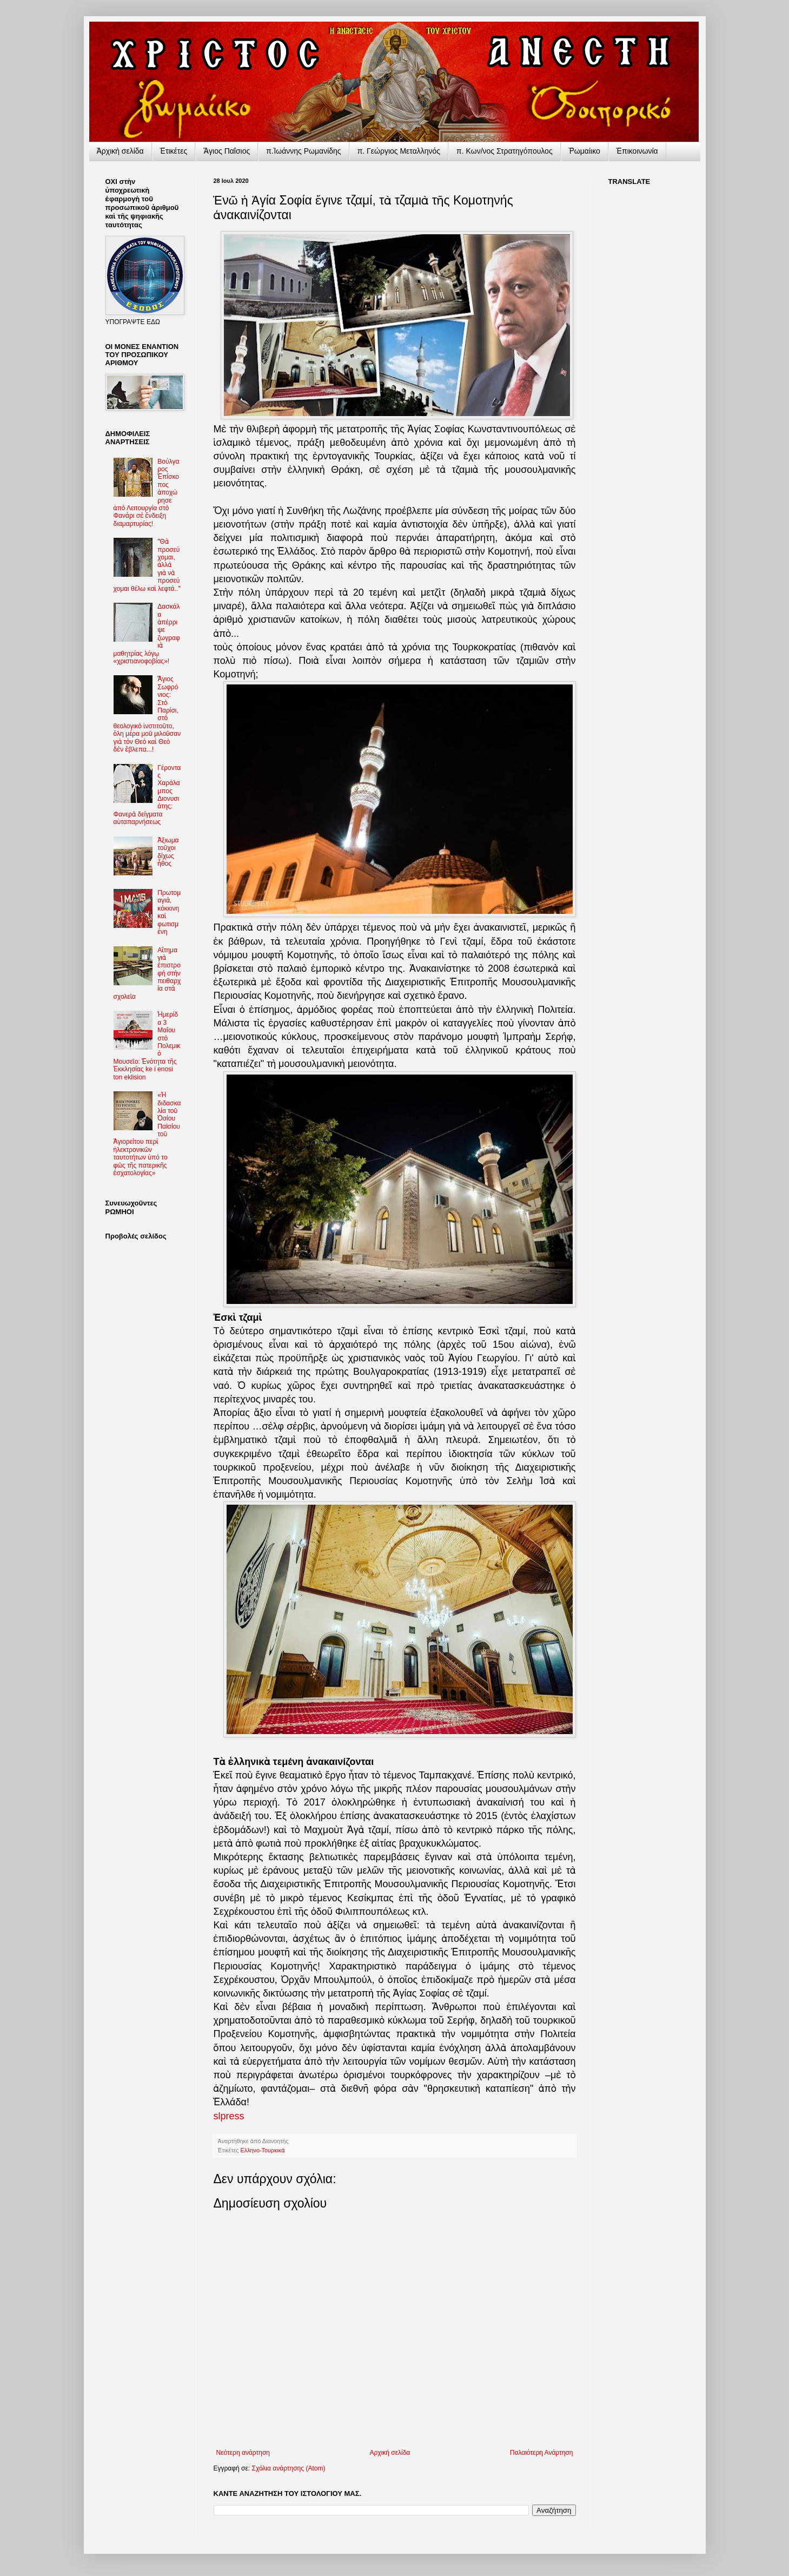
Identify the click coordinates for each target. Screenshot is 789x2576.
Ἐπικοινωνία (637, 151)
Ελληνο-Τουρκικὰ (263, 2150)
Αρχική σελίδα (389, 2452)
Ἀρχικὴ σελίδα (120, 151)
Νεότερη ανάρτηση (243, 2452)
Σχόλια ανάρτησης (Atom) (288, 2468)
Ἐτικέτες (174, 151)
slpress (229, 2116)
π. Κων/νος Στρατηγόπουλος (504, 151)
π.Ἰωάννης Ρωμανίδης (303, 151)
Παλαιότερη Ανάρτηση (541, 2452)
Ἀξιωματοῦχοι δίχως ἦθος (167, 851)
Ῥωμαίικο (584, 151)
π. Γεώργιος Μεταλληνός (398, 151)
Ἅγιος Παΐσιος (226, 151)
